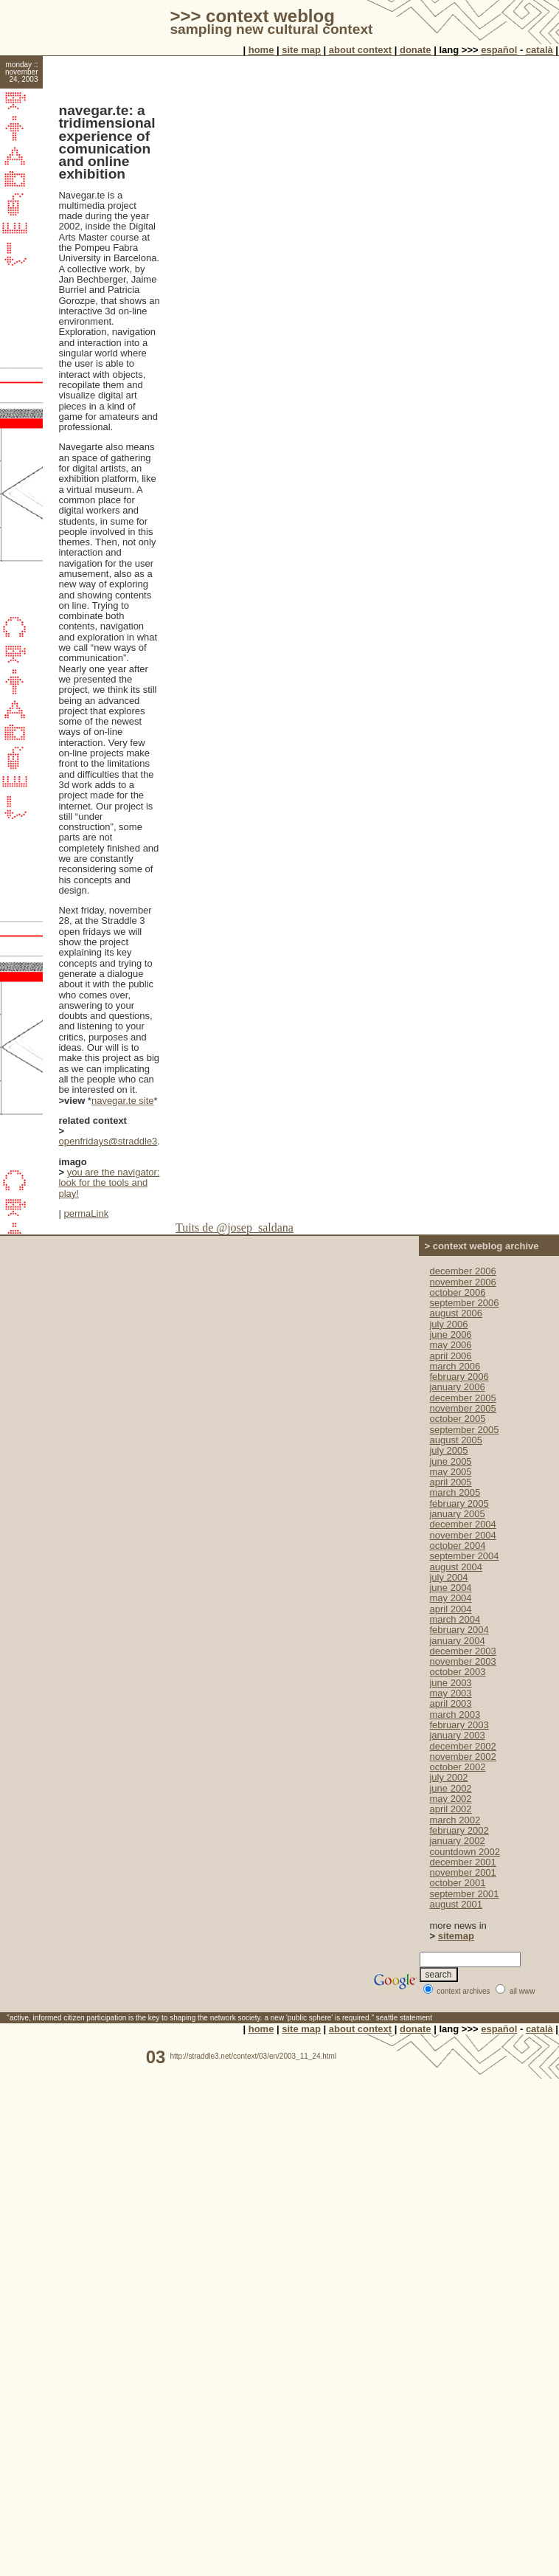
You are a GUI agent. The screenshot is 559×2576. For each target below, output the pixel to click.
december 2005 (462, 1397)
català (539, 49)
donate (415, 49)
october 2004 (457, 1545)
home (261, 49)
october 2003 (457, 1671)
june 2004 (450, 1587)
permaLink (85, 1213)
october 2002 (457, 1766)
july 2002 (448, 1777)
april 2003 (450, 1703)
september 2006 (464, 1302)
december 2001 (462, 1862)
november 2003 (462, 1661)
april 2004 (450, 1609)
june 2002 (450, 1788)
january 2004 (457, 1640)
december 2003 (462, 1651)
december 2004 (462, 1524)
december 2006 (462, 1271)
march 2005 (454, 1492)
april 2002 (450, 1808)
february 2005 (458, 1503)
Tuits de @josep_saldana (235, 1227)
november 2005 (462, 1408)
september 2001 (464, 1893)
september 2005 (464, 1429)
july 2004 (448, 1577)
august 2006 (455, 1313)
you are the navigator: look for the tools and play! (108, 1183)
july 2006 (448, 1324)
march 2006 (454, 1366)
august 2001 (455, 1904)
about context (360, 49)
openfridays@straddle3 (107, 1141)
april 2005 (450, 1482)
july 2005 (448, 1450)
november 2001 (462, 1872)
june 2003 (450, 1682)
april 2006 (450, 1355)
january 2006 (457, 1386)
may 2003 (450, 1693)
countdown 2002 (464, 1851)
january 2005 (457, 1513)
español (499, 49)
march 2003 (454, 1714)
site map (301, 49)
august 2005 (455, 1440)
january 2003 (457, 1735)
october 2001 (457, 1882)
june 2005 (450, 1461)
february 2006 (458, 1376)
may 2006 (450, 1344)
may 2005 (450, 1471)
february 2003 (458, 1724)
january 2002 (457, 1840)
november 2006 (462, 1282)
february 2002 (458, 1830)
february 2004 (458, 1629)
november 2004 (462, 1535)
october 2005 (457, 1418)
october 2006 (457, 1292)
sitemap (456, 1935)
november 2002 (462, 1756)
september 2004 (464, 1555)
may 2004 (450, 1597)
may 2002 (450, 1798)
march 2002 (454, 1820)
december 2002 (462, 1746)
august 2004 (455, 1566)
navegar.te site (122, 1100)
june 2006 (450, 1334)
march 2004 (454, 1619)
